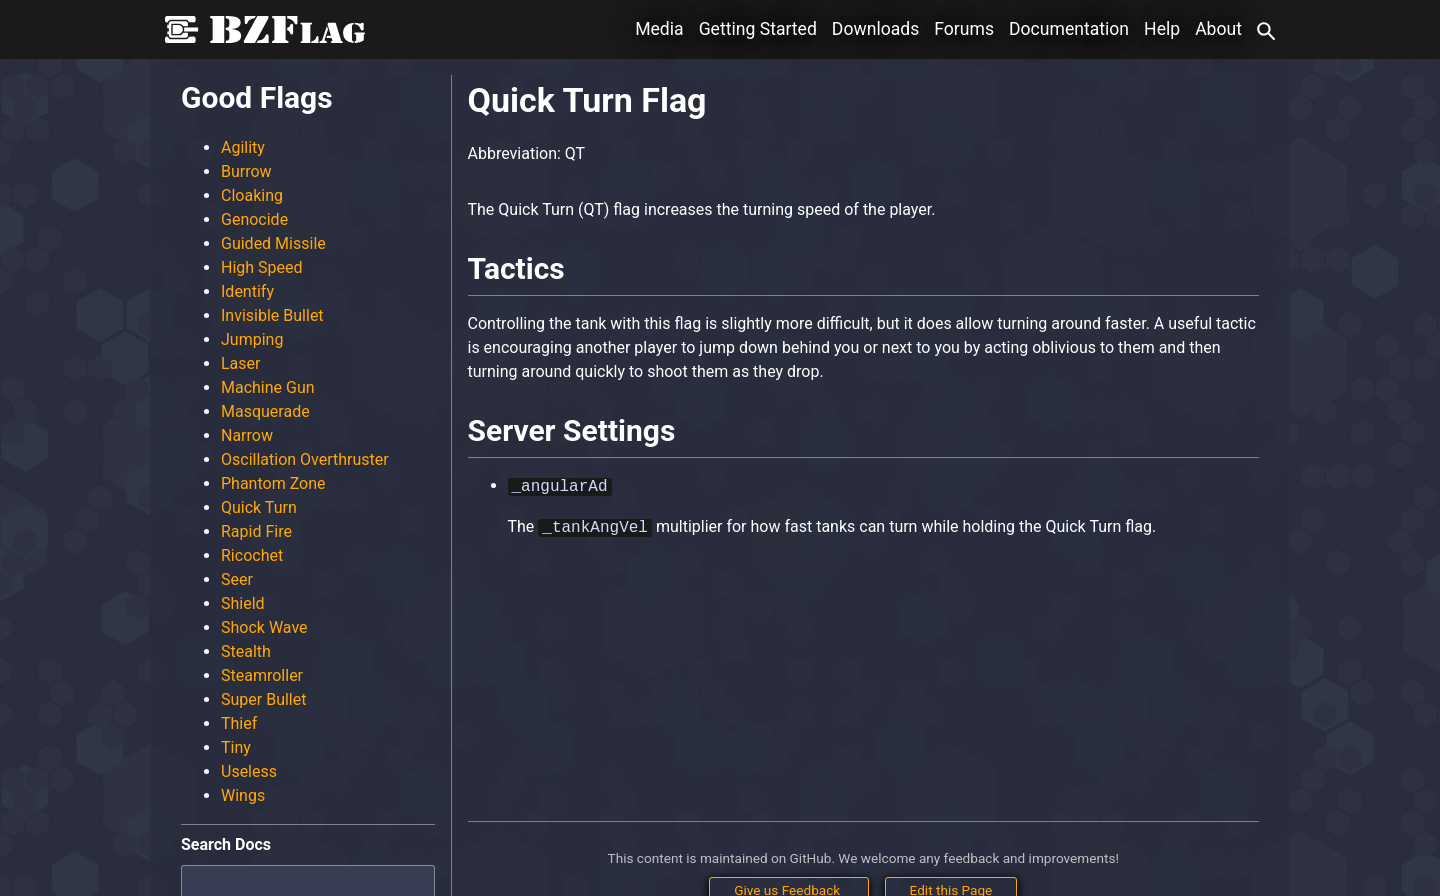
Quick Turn (259, 507)
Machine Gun (268, 387)
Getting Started (758, 29)
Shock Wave (264, 627)
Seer (237, 579)
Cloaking (252, 195)
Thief (239, 723)
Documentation (1069, 29)
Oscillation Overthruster (305, 459)
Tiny (236, 747)
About (1218, 29)
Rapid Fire (256, 531)
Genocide (254, 219)
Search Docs (226, 844)
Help (1162, 29)
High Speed (262, 267)
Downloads (875, 29)
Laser (240, 363)
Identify (247, 291)
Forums (964, 29)
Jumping (252, 339)
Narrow (247, 435)
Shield (243, 603)
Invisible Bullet (272, 315)
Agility (243, 147)
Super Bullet (263, 699)
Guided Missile (273, 243)
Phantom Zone (273, 483)
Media (659, 29)
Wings (243, 795)
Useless (249, 771)
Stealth (246, 651)
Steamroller (262, 675)
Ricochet (252, 555)
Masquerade (265, 411)
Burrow (246, 171)
